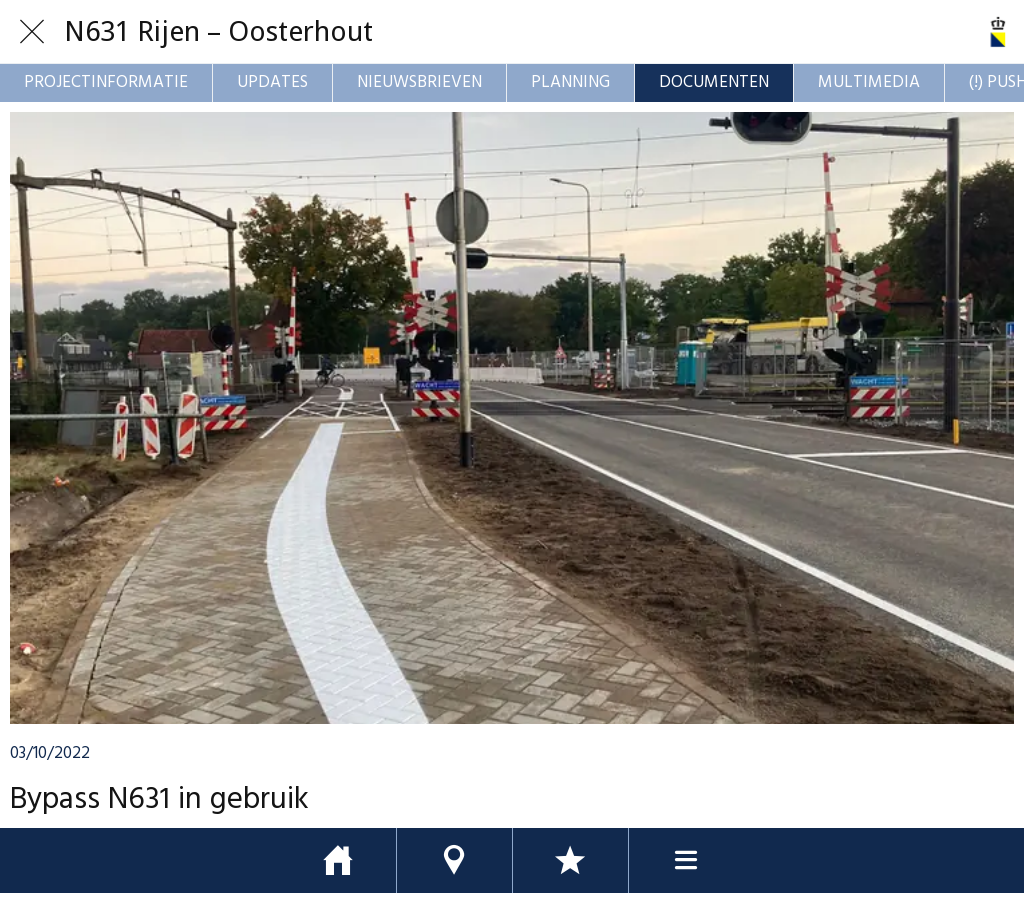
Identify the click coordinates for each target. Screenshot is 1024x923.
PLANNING (570, 82)
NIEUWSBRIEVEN (419, 82)
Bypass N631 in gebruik (159, 800)
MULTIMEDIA (869, 82)
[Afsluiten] (32, 32)
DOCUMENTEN (714, 82)
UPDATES (272, 82)
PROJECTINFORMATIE (106, 82)
